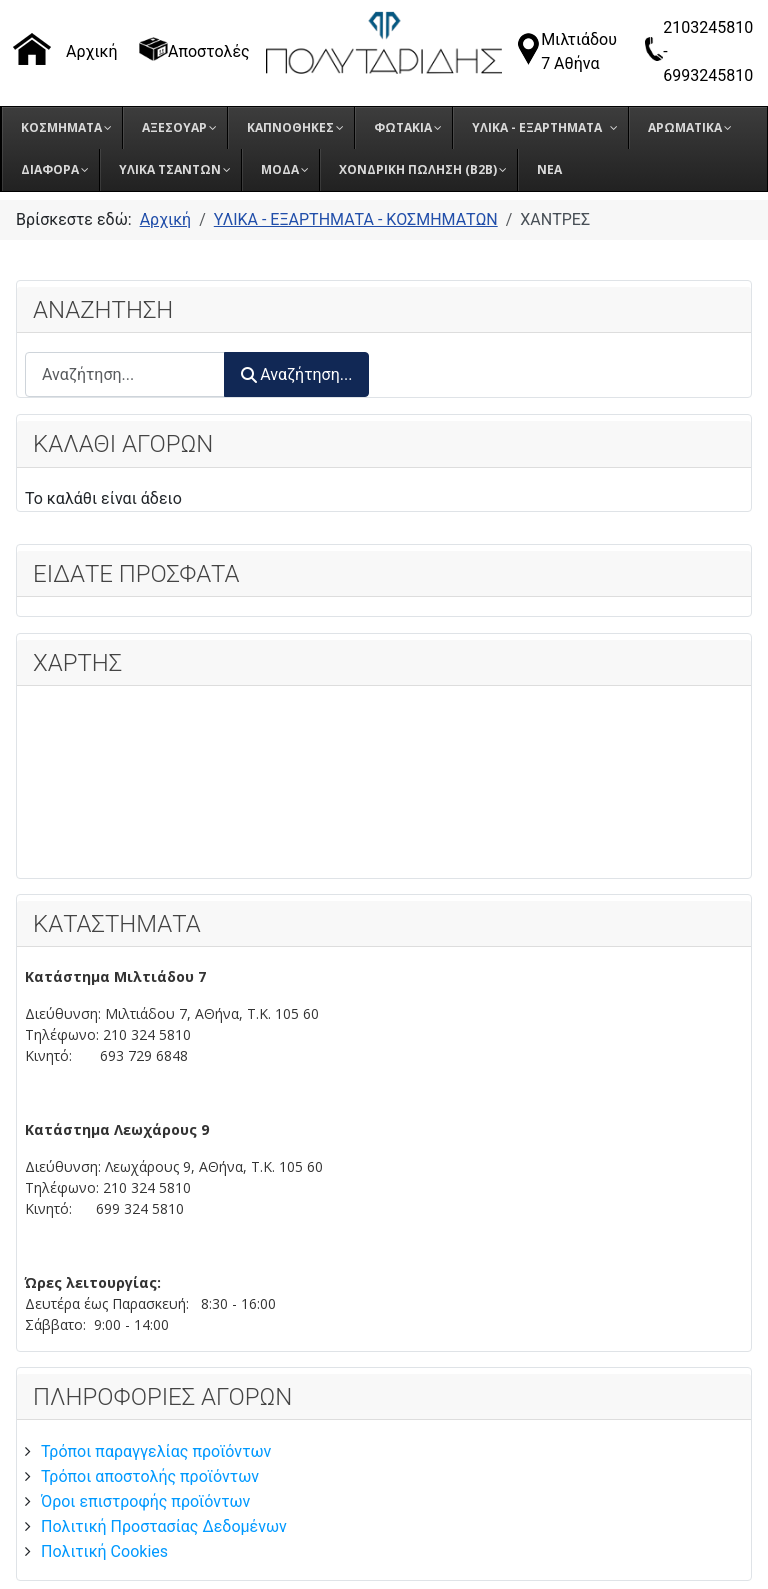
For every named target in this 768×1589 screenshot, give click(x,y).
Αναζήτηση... (296, 374)
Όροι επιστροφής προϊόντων (145, 1501)
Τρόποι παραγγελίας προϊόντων (156, 1451)
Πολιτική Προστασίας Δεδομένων (164, 1526)
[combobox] (125, 374)
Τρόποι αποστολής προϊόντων (150, 1476)
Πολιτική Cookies (104, 1551)
